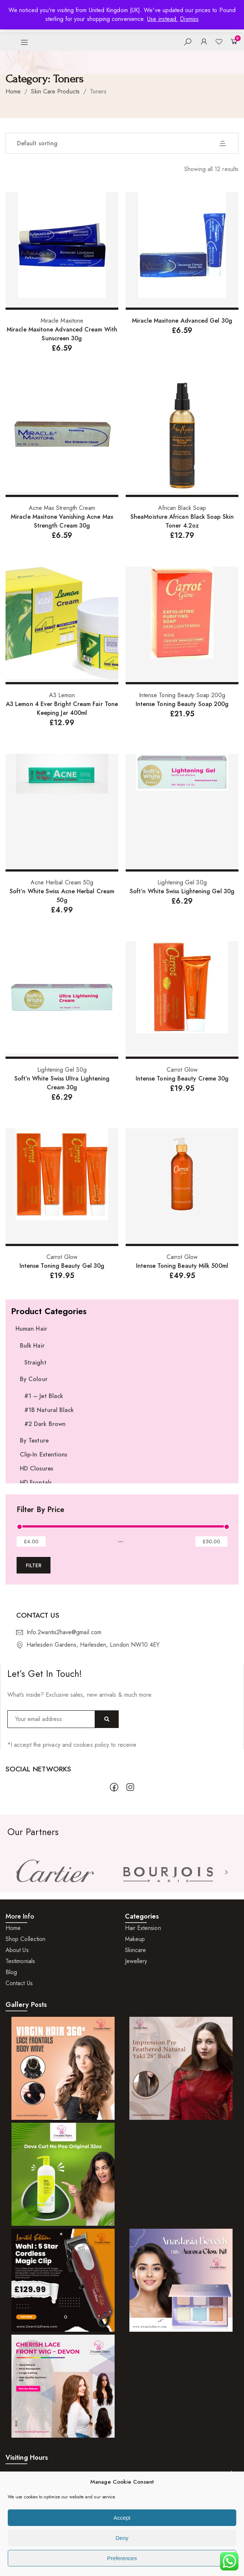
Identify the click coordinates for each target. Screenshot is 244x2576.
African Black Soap (182, 508)
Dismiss (189, 19)
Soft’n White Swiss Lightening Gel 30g (182, 891)
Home (13, 91)
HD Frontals (36, 1482)
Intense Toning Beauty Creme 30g (182, 1078)
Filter (33, 1565)
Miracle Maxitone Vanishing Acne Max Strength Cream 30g (62, 521)
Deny (121, 2538)
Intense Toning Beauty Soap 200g (182, 695)
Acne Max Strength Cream (62, 508)
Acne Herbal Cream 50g (62, 882)
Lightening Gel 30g (181, 882)
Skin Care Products (55, 91)
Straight (35, 1362)
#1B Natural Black (49, 1410)
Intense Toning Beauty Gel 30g (62, 1266)
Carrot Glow (182, 1069)
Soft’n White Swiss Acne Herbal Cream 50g (62, 895)
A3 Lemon (62, 695)
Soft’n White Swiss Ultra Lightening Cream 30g (62, 1083)
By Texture (34, 1440)
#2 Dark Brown (45, 1424)
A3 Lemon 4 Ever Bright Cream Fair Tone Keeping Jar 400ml (62, 708)
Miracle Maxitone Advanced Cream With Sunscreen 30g (62, 334)
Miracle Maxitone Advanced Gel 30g (182, 320)
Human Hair (31, 1328)
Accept (122, 2518)
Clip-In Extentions (43, 1454)
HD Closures (36, 1468)
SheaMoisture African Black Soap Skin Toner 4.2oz (182, 521)
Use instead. (162, 19)
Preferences (122, 2558)
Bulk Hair (32, 1345)
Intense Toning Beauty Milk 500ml (182, 1266)
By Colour (34, 1379)
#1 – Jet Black (43, 1396)
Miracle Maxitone (62, 320)
